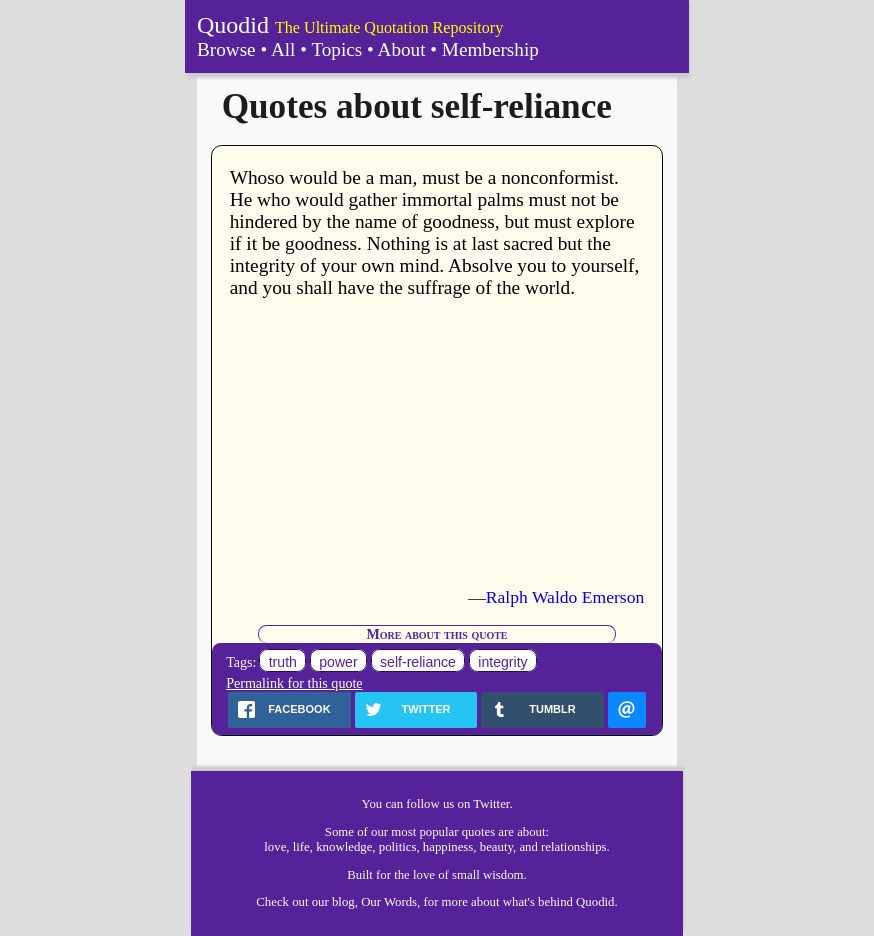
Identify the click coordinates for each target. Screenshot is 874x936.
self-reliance (418, 662)
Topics (336, 49)
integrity (502, 662)
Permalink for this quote (294, 683)
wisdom (503, 875)
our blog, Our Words (364, 902)
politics (398, 847)
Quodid (233, 25)
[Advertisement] (437, 443)
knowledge (344, 847)
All (283, 49)
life (301, 847)
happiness (448, 847)
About (402, 49)
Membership (490, 49)
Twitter (491, 804)
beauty (496, 847)
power (338, 662)
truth (283, 662)
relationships (573, 847)
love (275, 847)
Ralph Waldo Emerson (565, 597)
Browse (226, 49)
